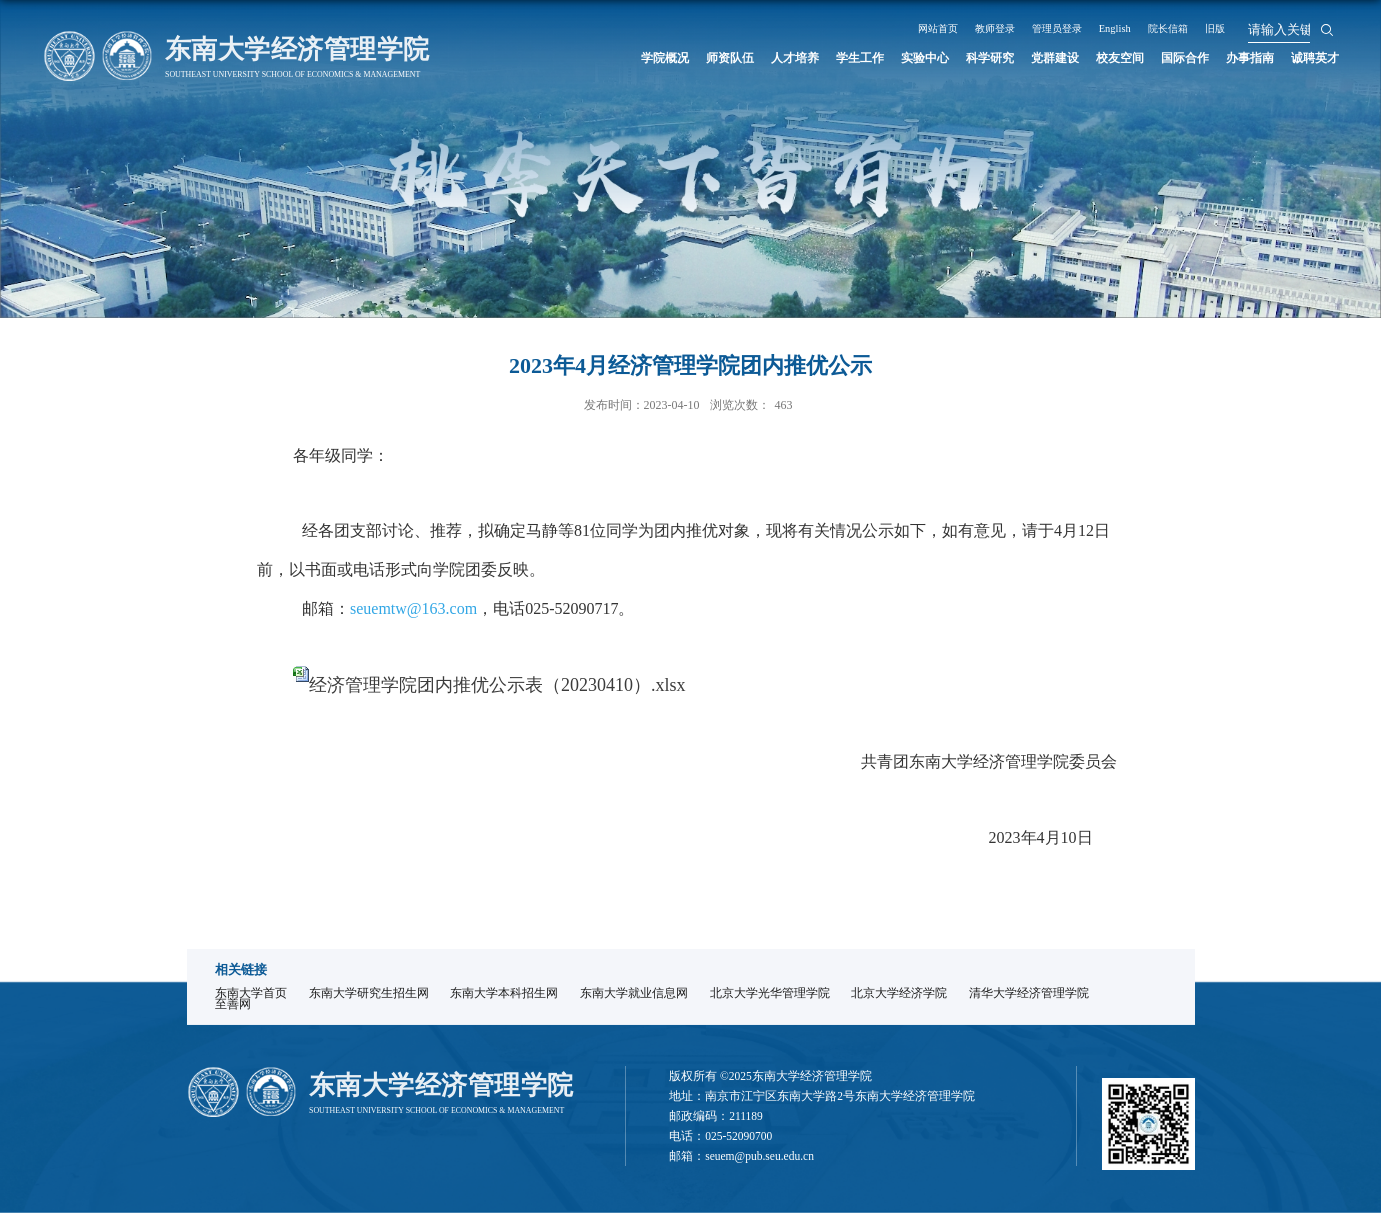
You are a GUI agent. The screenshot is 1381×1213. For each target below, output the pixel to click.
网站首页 (965, 28)
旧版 (1285, 28)
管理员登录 (1104, 28)
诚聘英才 (1313, 58)
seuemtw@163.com (413, 608)
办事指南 (1242, 58)
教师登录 (1031, 28)
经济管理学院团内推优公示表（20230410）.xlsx (497, 685)
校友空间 (1100, 58)
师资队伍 (676, 58)
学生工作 (817, 58)
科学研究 (959, 58)
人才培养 (747, 58)
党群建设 (1030, 58)
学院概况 (605, 58)
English (1170, 28)
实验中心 (888, 58)
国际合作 (1171, 58)
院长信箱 (1231, 28)
